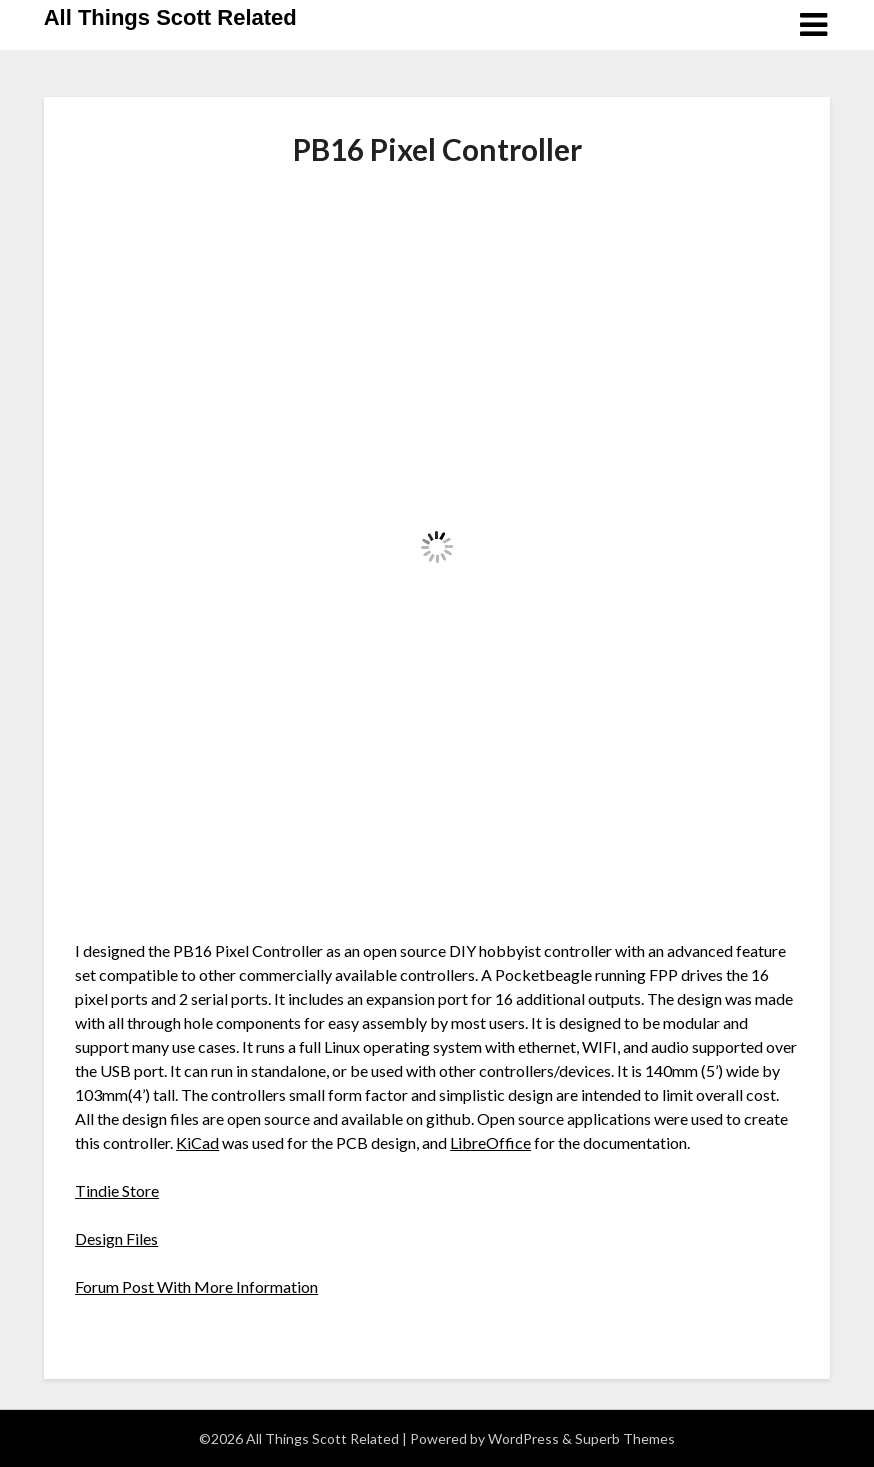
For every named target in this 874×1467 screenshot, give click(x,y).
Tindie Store (117, 1190)
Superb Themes (625, 1438)
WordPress (523, 1438)
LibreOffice (490, 1142)
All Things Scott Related (170, 17)
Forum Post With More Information (196, 1286)
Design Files (116, 1238)
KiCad (197, 1142)
